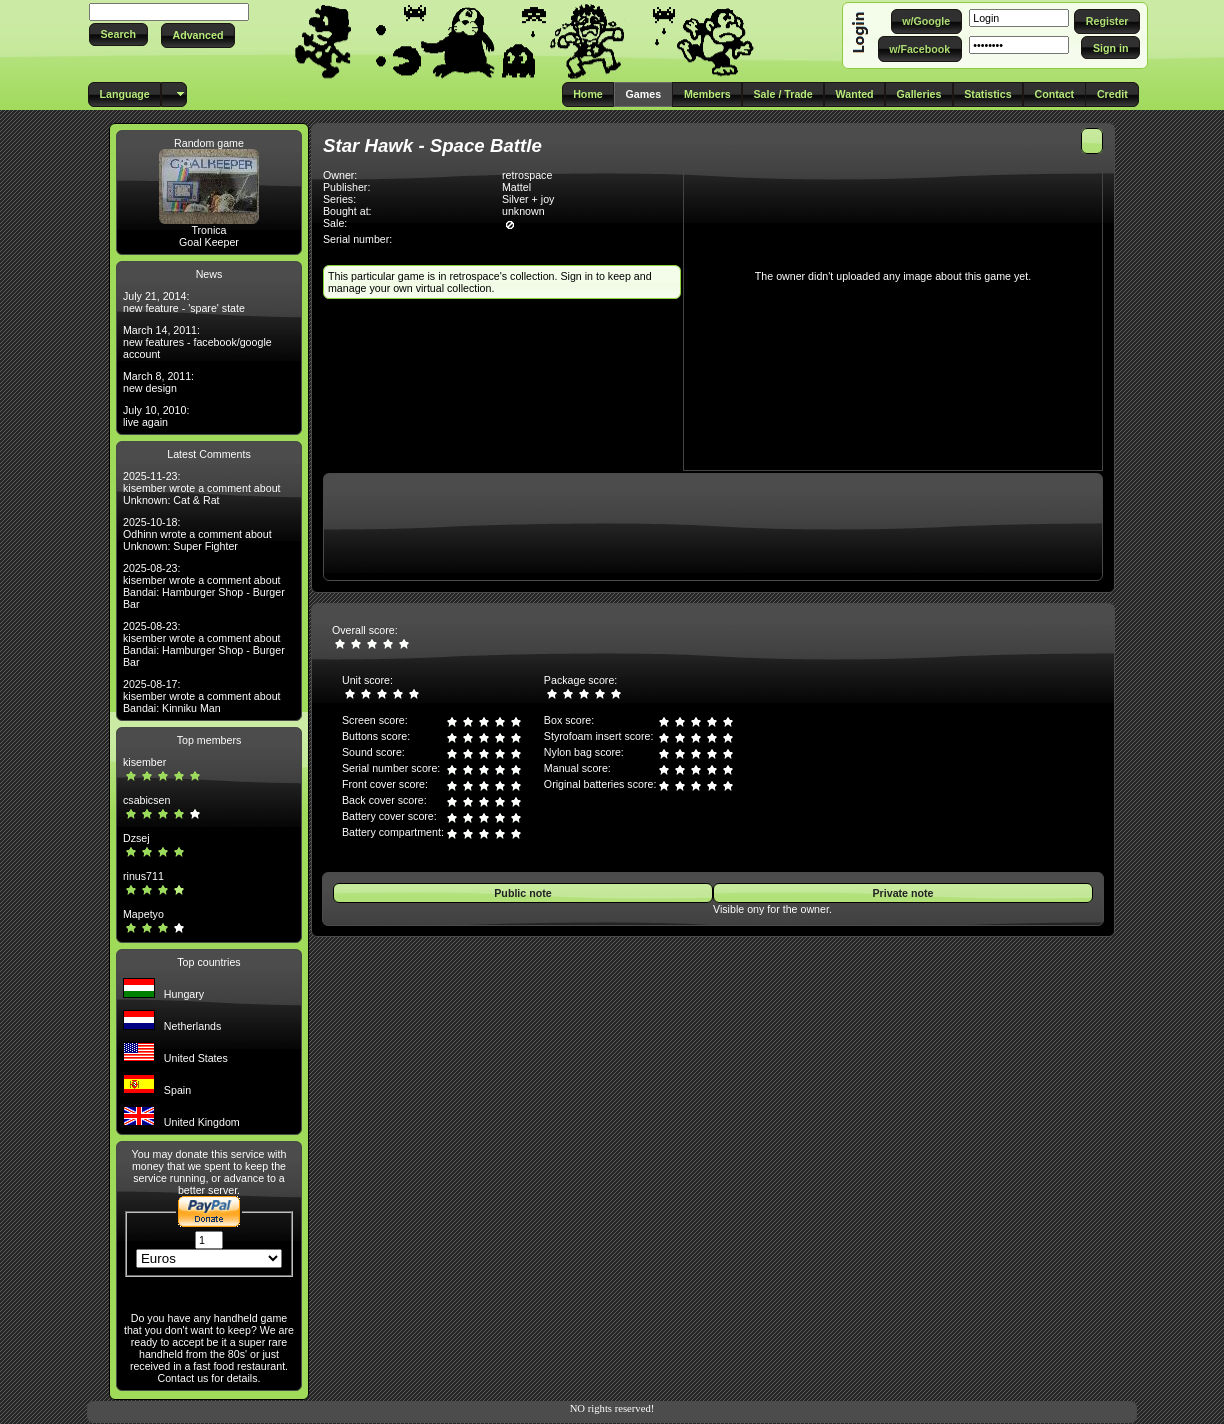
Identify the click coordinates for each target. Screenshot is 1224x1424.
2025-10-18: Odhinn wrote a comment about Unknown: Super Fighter (197, 534)
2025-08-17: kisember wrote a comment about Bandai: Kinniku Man (202, 696)
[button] (118, 34)
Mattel (516, 187)
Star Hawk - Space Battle (432, 145)
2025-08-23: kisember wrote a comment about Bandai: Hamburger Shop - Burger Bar (204, 586)
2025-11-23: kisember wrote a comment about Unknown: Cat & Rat (202, 488)
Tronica (208, 230)
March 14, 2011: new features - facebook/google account (197, 342)
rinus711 (143, 876)
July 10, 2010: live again (156, 416)
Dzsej (136, 838)
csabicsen (146, 800)
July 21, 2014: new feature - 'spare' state (184, 302)
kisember (144, 762)
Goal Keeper (209, 242)
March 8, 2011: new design (158, 382)
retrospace (527, 175)
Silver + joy (528, 199)
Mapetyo (143, 914)
